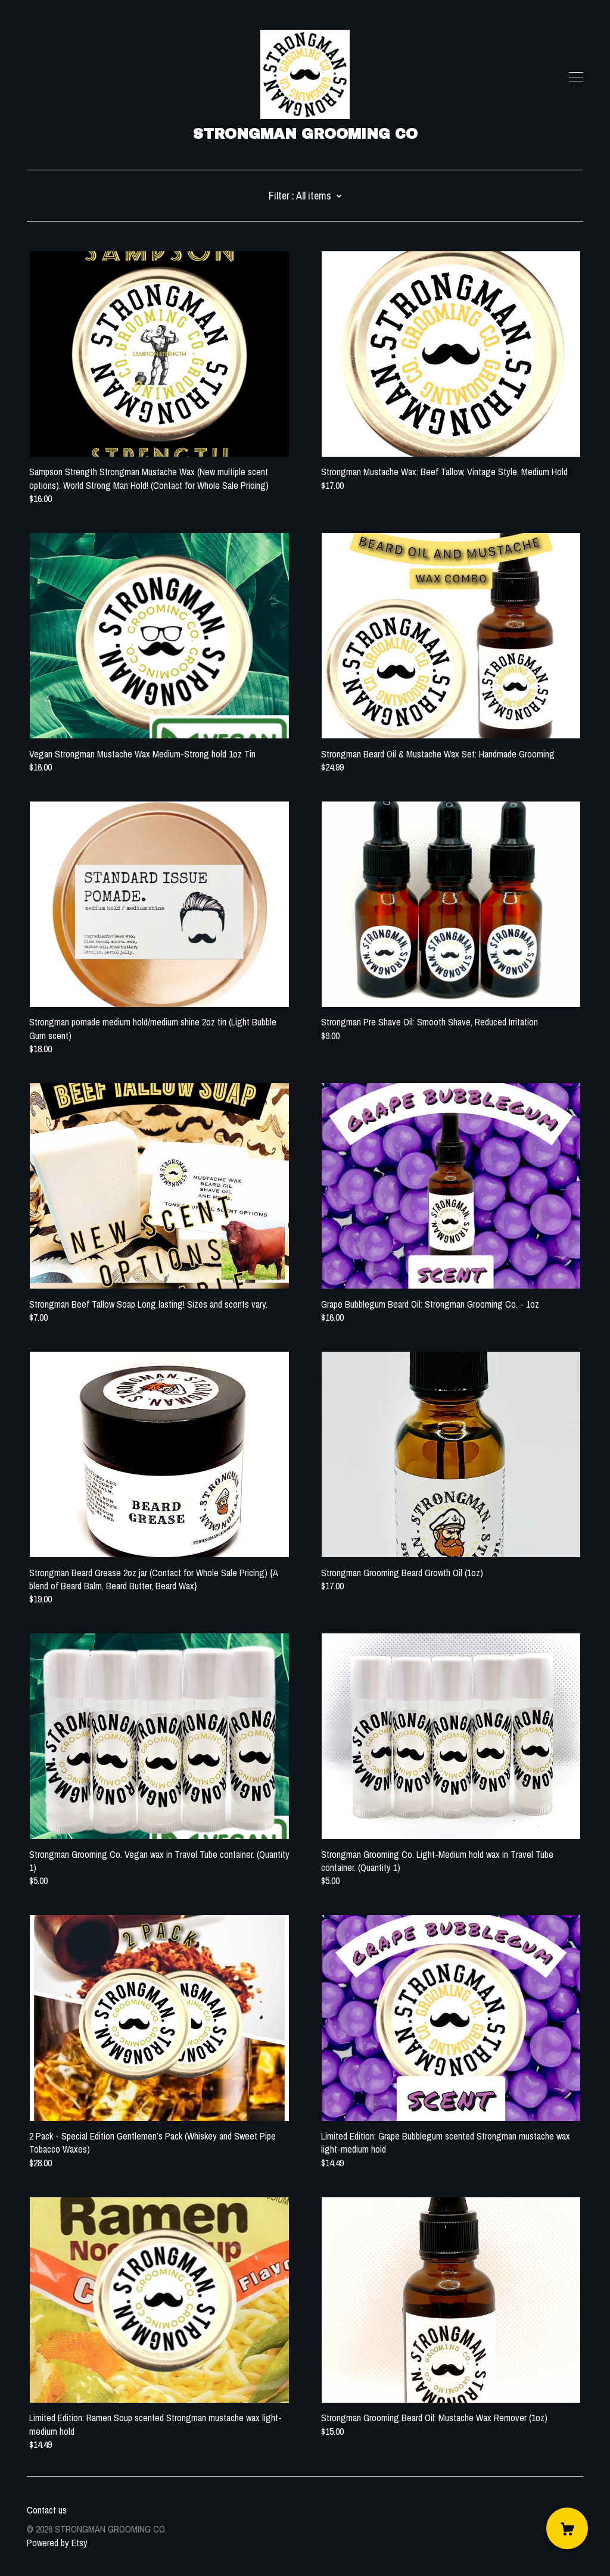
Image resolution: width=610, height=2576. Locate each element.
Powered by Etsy (57, 2542)
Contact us (47, 2509)
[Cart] (567, 2528)
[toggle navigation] (576, 77)
